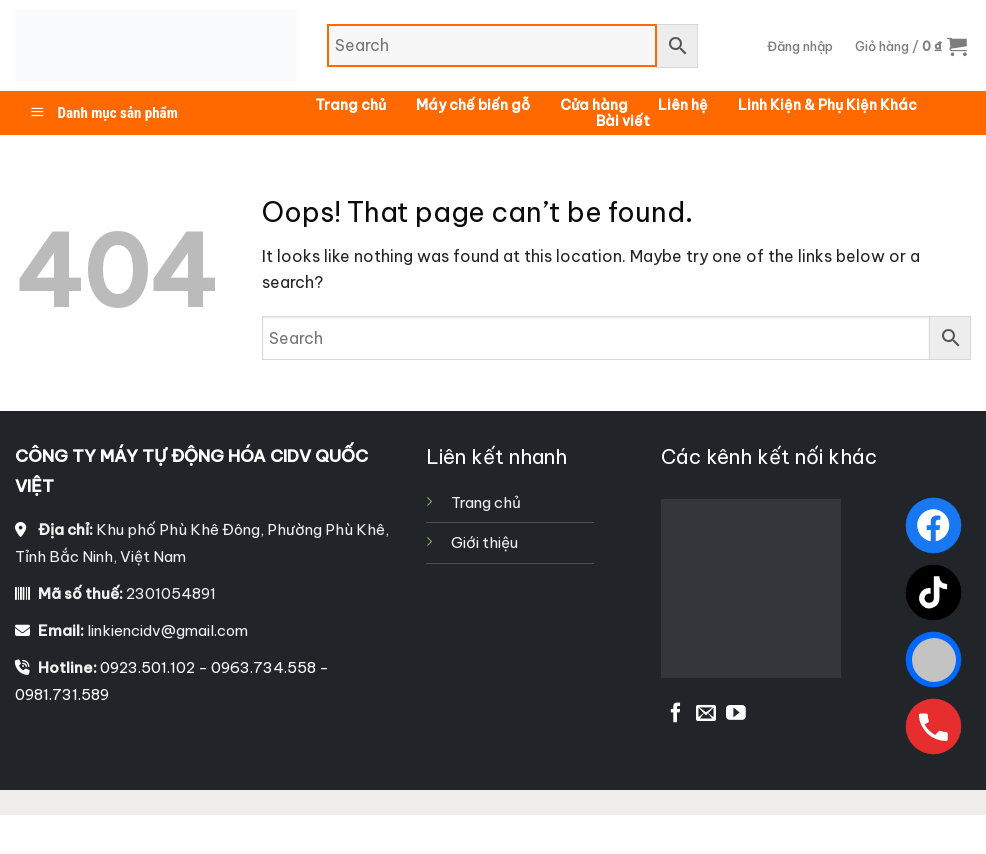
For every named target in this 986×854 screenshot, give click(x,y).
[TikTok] (933, 592)
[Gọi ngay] (933, 726)
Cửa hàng (594, 105)
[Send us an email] (706, 714)
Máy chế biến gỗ (473, 105)
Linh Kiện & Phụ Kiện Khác (827, 105)
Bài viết (623, 121)
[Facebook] (933, 525)
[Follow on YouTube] (736, 714)
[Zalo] (933, 659)
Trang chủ (350, 105)
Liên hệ (683, 105)
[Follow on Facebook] (676, 714)
